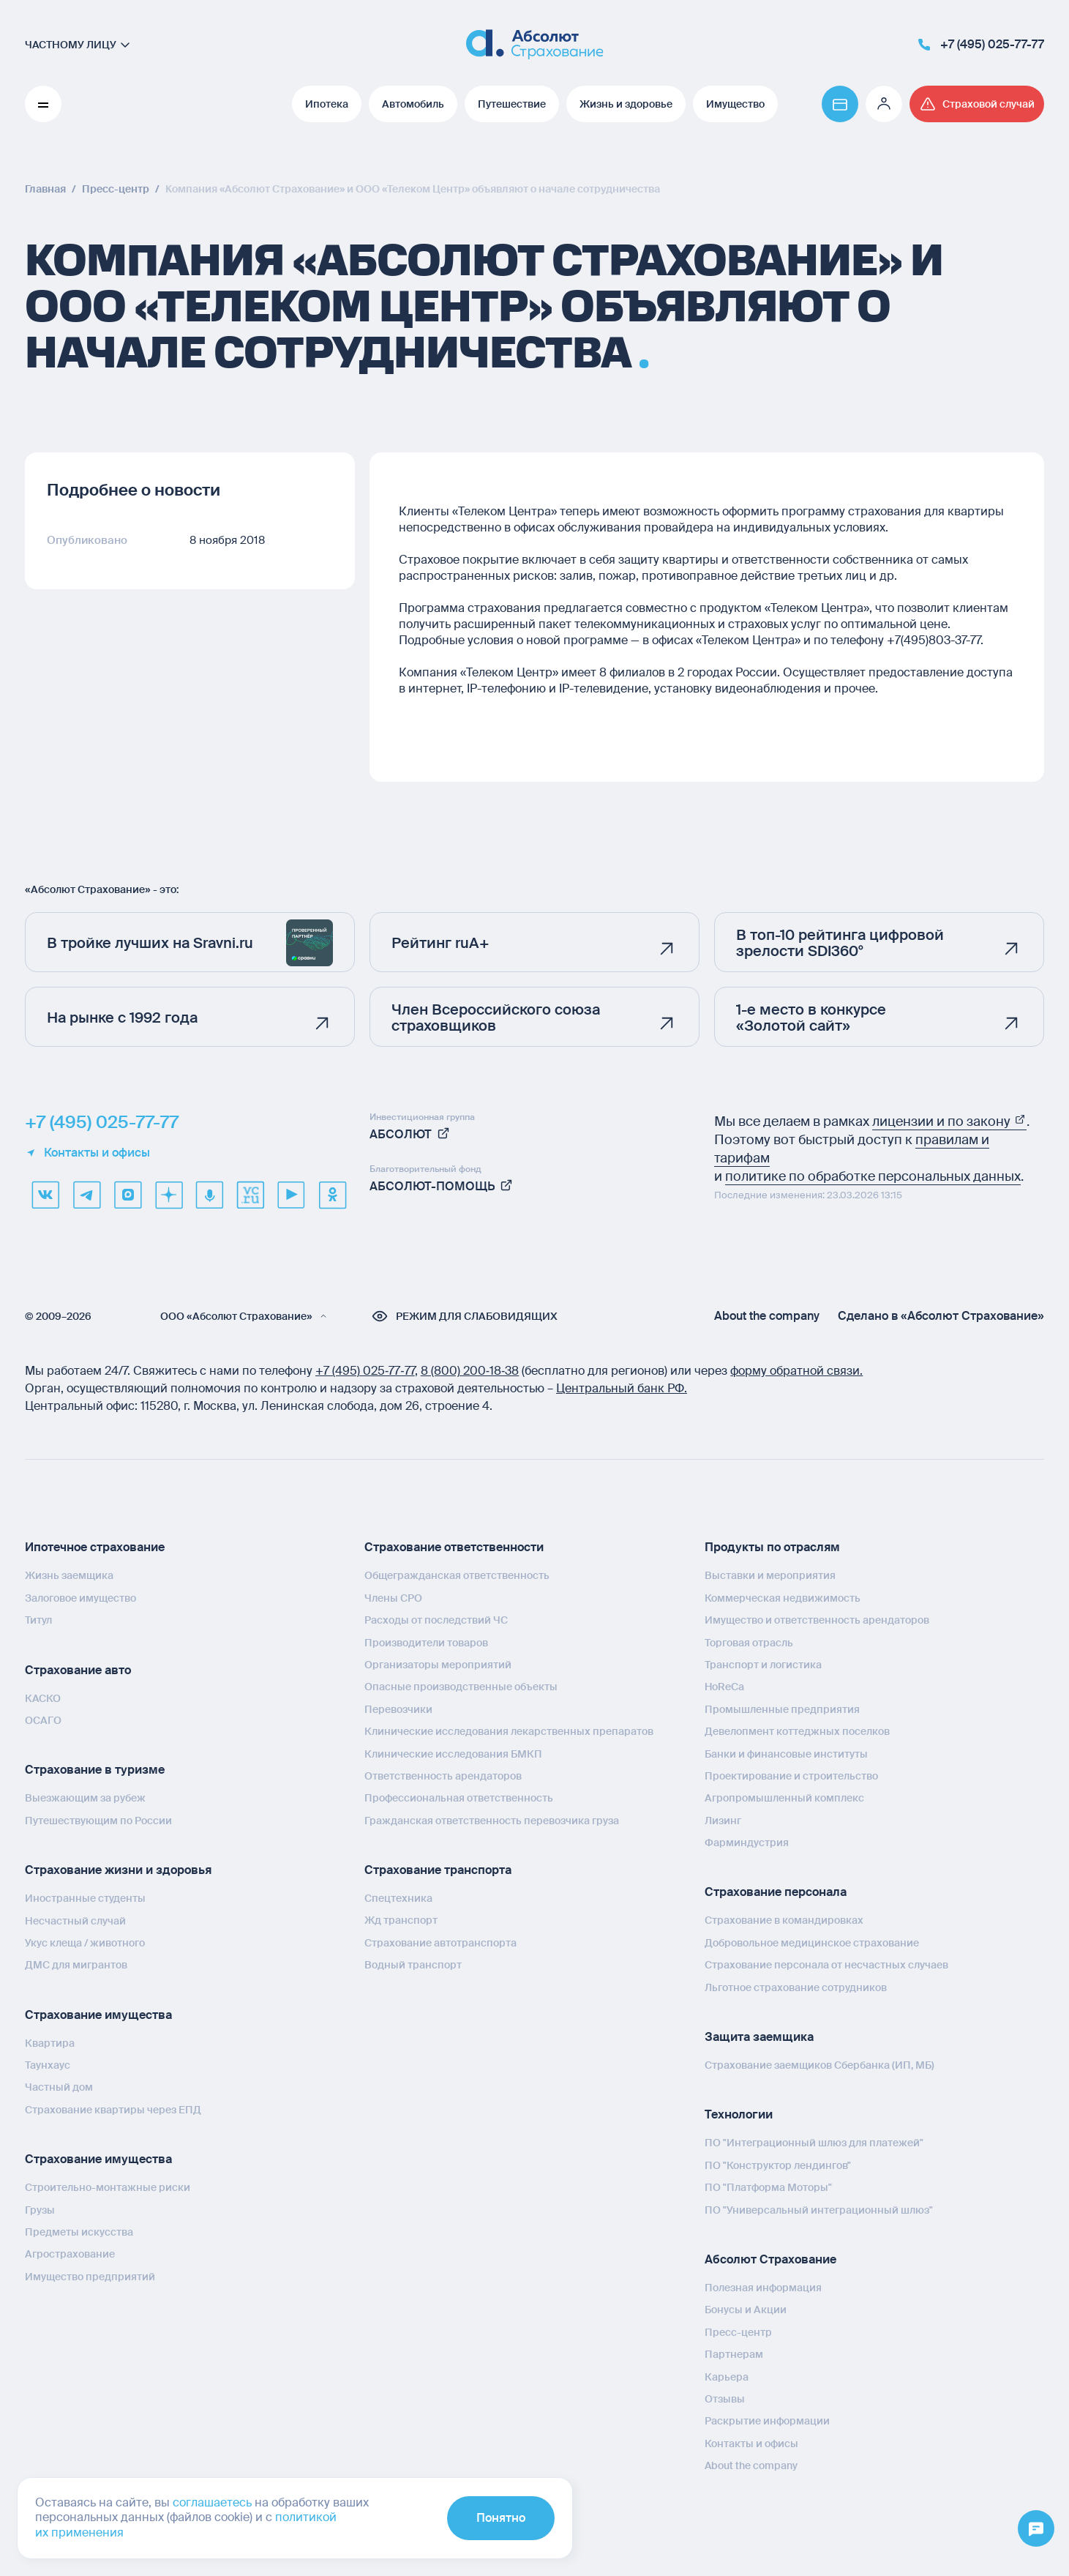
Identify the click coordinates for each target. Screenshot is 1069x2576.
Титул (38, 1620)
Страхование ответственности (454, 1547)
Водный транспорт (413, 1964)
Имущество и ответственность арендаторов (817, 1620)
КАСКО (43, 1698)
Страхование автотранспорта (440, 1942)
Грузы (40, 2210)
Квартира (50, 2043)
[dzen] (168, 1194)
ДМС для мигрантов (76, 1964)
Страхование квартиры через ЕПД (113, 2109)
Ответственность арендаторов (443, 1775)
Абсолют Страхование (770, 2259)
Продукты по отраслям (772, 1547)
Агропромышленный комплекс (784, 1797)
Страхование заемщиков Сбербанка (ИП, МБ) (819, 2065)
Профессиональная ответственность (458, 1797)
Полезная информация (763, 2287)
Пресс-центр (738, 2332)
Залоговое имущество (80, 1598)
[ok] (332, 1194)
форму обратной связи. (796, 1370)
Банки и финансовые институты (786, 1754)
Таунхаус (47, 2065)
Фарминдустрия (747, 1842)
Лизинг (723, 1820)
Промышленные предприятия (782, 1709)
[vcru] (250, 1194)
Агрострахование (70, 2253)
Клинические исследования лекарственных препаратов (508, 1731)
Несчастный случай (75, 1920)
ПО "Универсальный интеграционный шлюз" (819, 2210)
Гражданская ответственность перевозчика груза (491, 1820)
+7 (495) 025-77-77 (102, 1122)
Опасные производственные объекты (461, 1686)
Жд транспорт (401, 1920)
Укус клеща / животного (85, 1942)
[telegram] (86, 1194)
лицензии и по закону (949, 1121)
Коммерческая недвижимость (782, 1598)
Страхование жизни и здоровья (118, 1870)
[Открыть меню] (1036, 2529)
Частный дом (59, 2087)
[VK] (45, 1194)
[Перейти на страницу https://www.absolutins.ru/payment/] (840, 104)
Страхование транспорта (437, 1870)
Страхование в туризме (95, 1769)
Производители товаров (426, 1642)
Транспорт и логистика (763, 1664)
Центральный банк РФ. (621, 1388)
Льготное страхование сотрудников (796, 1987)
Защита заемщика (759, 2037)
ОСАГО (43, 1720)
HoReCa (724, 1686)
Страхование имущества (98, 2015)
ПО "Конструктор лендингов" (778, 2165)
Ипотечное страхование (95, 1547)
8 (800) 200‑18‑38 (470, 1370)
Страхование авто (78, 1670)
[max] (127, 1194)
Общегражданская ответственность (456, 1575)
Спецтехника (398, 1898)
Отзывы (725, 2398)
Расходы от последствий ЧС (436, 1620)
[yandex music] (209, 1194)
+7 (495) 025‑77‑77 (365, 1370)
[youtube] (291, 1194)
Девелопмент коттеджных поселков (797, 1731)
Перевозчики (398, 1709)
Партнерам (734, 2354)
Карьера (727, 2376)
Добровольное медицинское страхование (812, 1942)
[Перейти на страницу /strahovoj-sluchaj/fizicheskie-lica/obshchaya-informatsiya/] (976, 104)
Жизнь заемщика (69, 1575)
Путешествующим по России (98, 1820)
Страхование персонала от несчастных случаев (826, 1964)
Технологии (739, 2114)
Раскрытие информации (767, 2420)
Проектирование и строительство (791, 1775)
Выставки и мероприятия (770, 1575)
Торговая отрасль (749, 1642)
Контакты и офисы (87, 1153)
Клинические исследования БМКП (453, 1754)
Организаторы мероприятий (437, 1664)
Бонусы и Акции (746, 2309)
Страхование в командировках (784, 1920)
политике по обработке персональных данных (873, 1176)
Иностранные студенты (85, 1898)
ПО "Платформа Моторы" (768, 2187)
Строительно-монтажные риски (107, 2187)
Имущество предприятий (90, 2276)
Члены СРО (393, 1598)
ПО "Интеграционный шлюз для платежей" (814, 2142)
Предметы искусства (79, 2232)
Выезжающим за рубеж (85, 1797)
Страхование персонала (776, 1892)
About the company (766, 1316)
